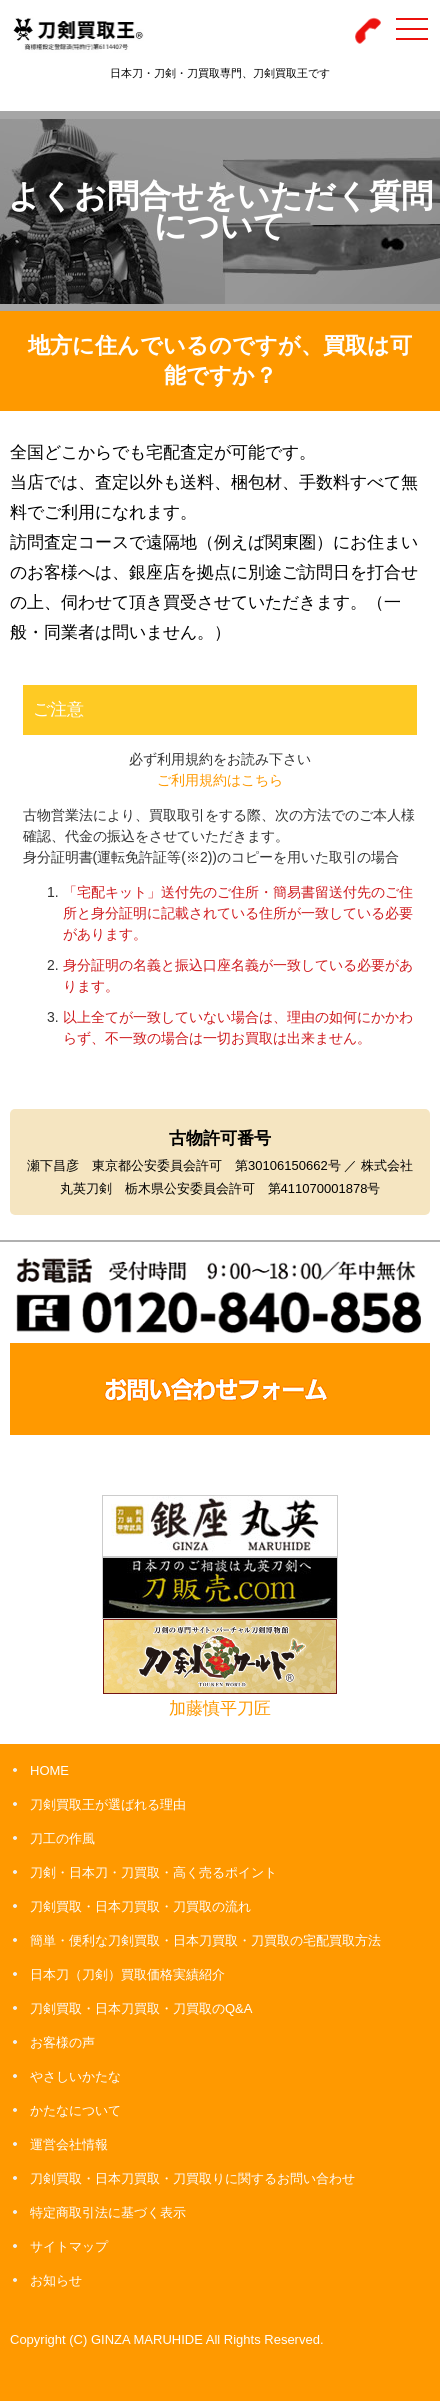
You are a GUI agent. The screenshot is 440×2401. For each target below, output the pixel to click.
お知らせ (56, 2280)
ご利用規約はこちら (220, 780)
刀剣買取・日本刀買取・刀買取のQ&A (141, 2008)
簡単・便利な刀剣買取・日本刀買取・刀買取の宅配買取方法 (205, 1940)
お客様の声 (62, 2042)
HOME (49, 1770)
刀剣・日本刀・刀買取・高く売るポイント (153, 1872)
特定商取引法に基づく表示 (108, 2212)
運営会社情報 (69, 2144)
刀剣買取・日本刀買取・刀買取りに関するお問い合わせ (192, 2178)
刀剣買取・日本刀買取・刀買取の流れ (140, 1906)
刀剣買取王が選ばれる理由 (108, 1804)
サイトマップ (69, 2246)
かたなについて (75, 2110)
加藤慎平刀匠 (220, 1708)
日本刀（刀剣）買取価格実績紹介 (127, 1974)
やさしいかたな (75, 2076)
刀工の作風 (62, 1838)
